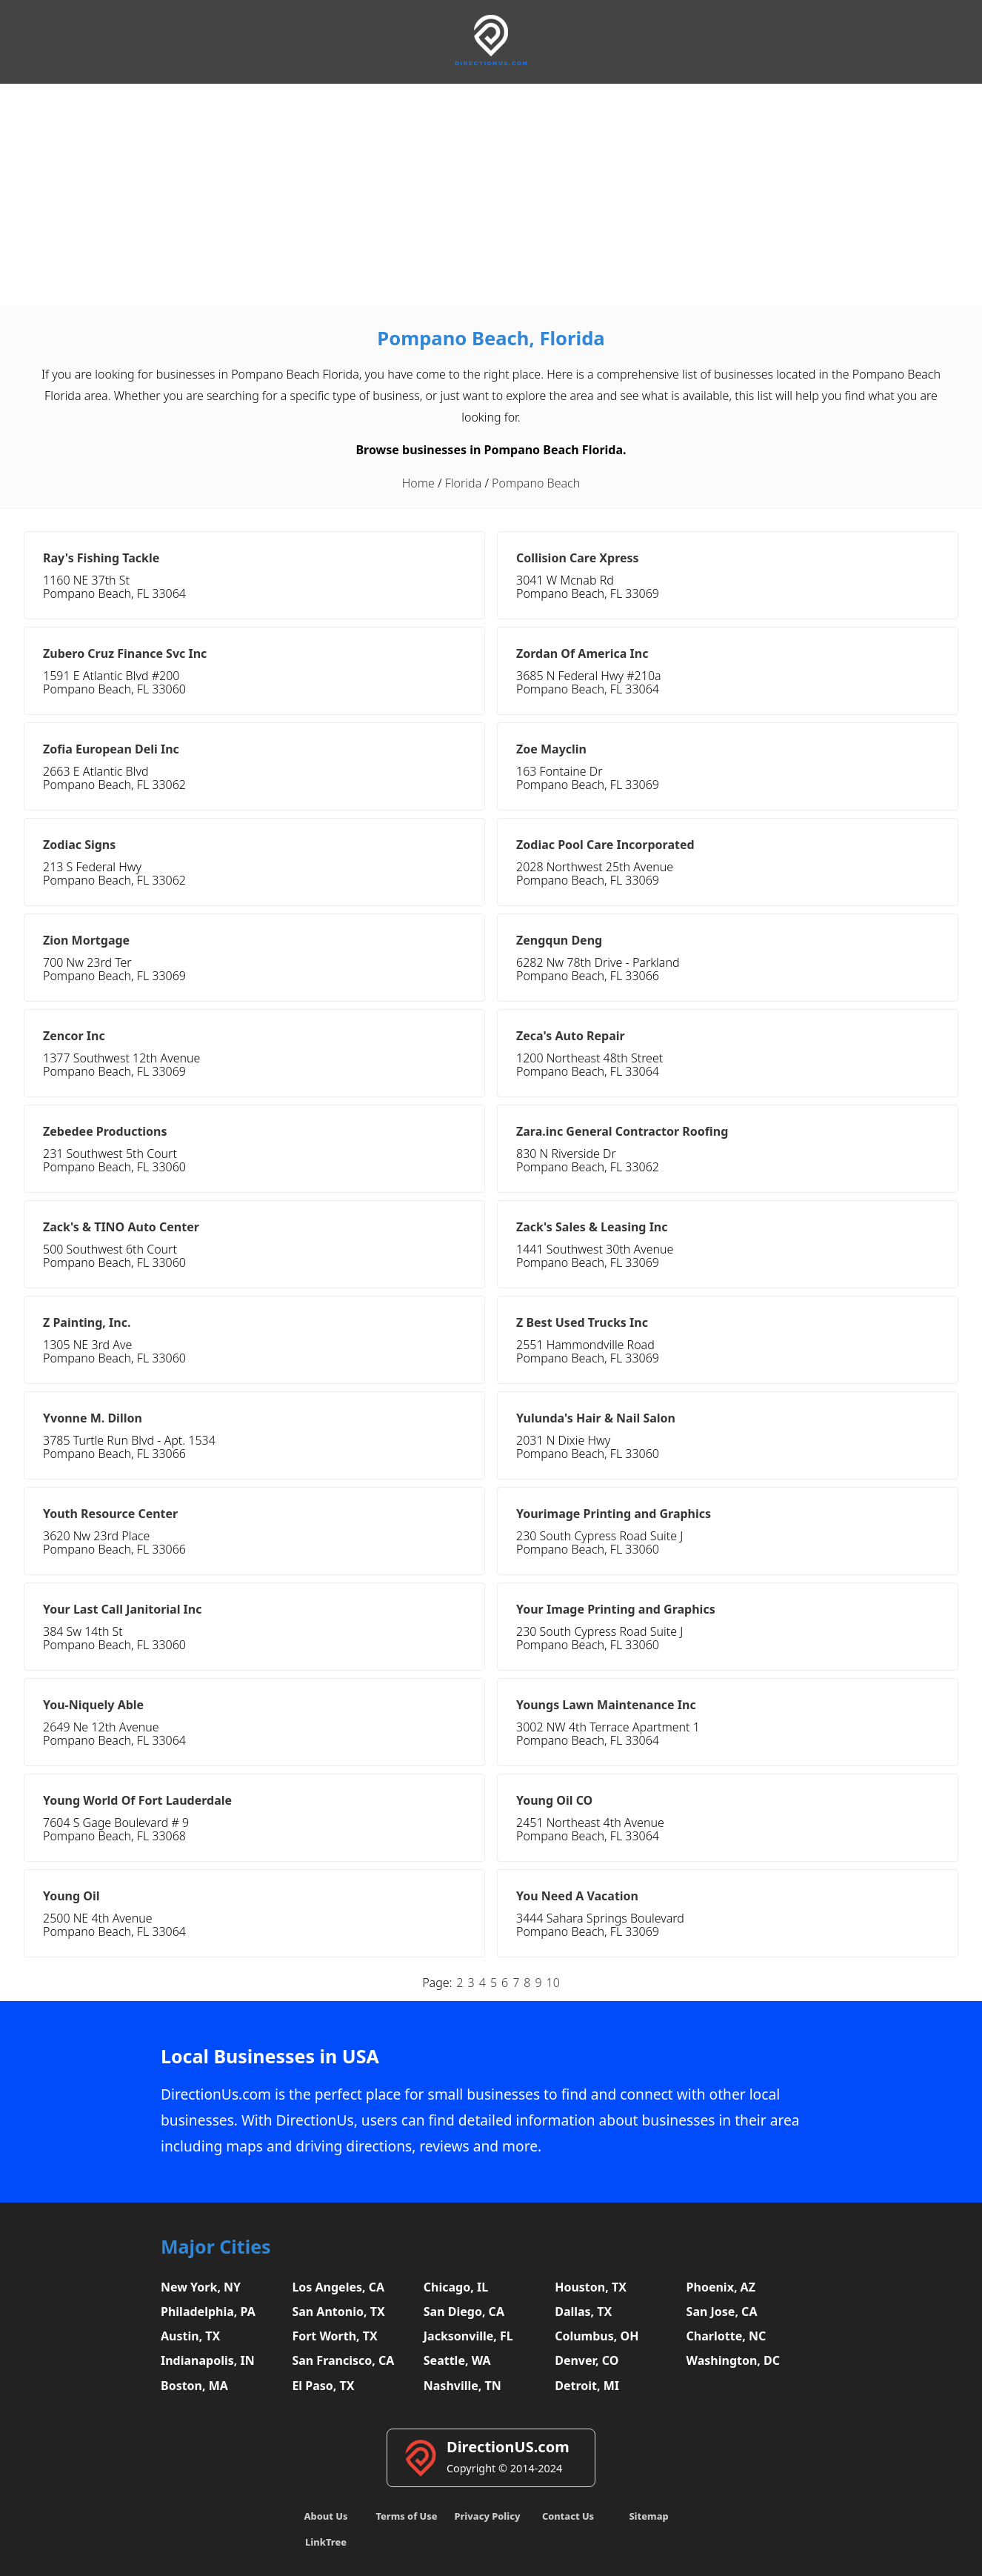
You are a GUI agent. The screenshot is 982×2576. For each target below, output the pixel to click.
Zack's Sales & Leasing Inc (592, 1227)
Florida (463, 483)
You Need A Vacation (577, 1896)
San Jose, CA (722, 2311)
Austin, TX (190, 2336)
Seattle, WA (457, 2360)
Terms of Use (406, 2516)
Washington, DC (734, 2360)
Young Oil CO (554, 1800)
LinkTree (326, 2542)
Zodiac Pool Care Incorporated (605, 844)
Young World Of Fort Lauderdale (137, 1800)
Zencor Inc (74, 1036)
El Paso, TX (323, 2385)
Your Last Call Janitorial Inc (122, 1609)
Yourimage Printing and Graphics (613, 1513)
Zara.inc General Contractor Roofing (622, 1131)
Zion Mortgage (86, 940)
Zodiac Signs (79, 844)
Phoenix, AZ (721, 2287)
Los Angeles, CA (338, 2287)
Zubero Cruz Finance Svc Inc (125, 653)
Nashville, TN (462, 2385)
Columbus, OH (596, 2336)
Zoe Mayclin (551, 749)
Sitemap (648, 2516)
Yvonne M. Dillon (92, 1418)
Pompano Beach (536, 483)
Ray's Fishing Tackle (101, 558)
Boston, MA (194, 2385)
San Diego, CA (464, 2311)
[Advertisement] (491, 195)
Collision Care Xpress (577, 558)
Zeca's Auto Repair (570, 1036)
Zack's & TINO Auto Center (121, 1227)
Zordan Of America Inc (582, 653)
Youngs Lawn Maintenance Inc (606, 1705)
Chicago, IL (456, 2287)
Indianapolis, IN (208, 2360)
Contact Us (568, 2516)
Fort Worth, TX (334, 2336)
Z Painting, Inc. (86, 1322)
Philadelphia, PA (208, 2311)
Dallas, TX (583, 2311)
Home (418, 483)
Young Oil (71, 1896)
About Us (326, 2516)
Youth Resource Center (110, 1513)
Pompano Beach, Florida (490, 338)
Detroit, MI (587, 2385)
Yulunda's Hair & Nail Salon (595, 1418)
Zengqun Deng (559, 940)
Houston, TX (591, 2287)
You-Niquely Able (93, 1705)
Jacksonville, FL (468, 2336)
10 (553, 1982)
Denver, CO (586, 2360)
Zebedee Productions (105, 1131)
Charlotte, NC (726, 2336)
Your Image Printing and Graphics (615, 1609)
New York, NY (201, 2287)
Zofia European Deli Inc (111, 749)
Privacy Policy (487, 2516)
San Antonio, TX (338, 2311)
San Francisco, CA (343, 2360)
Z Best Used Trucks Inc (582, 1322)
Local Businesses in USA (270, 2056)
